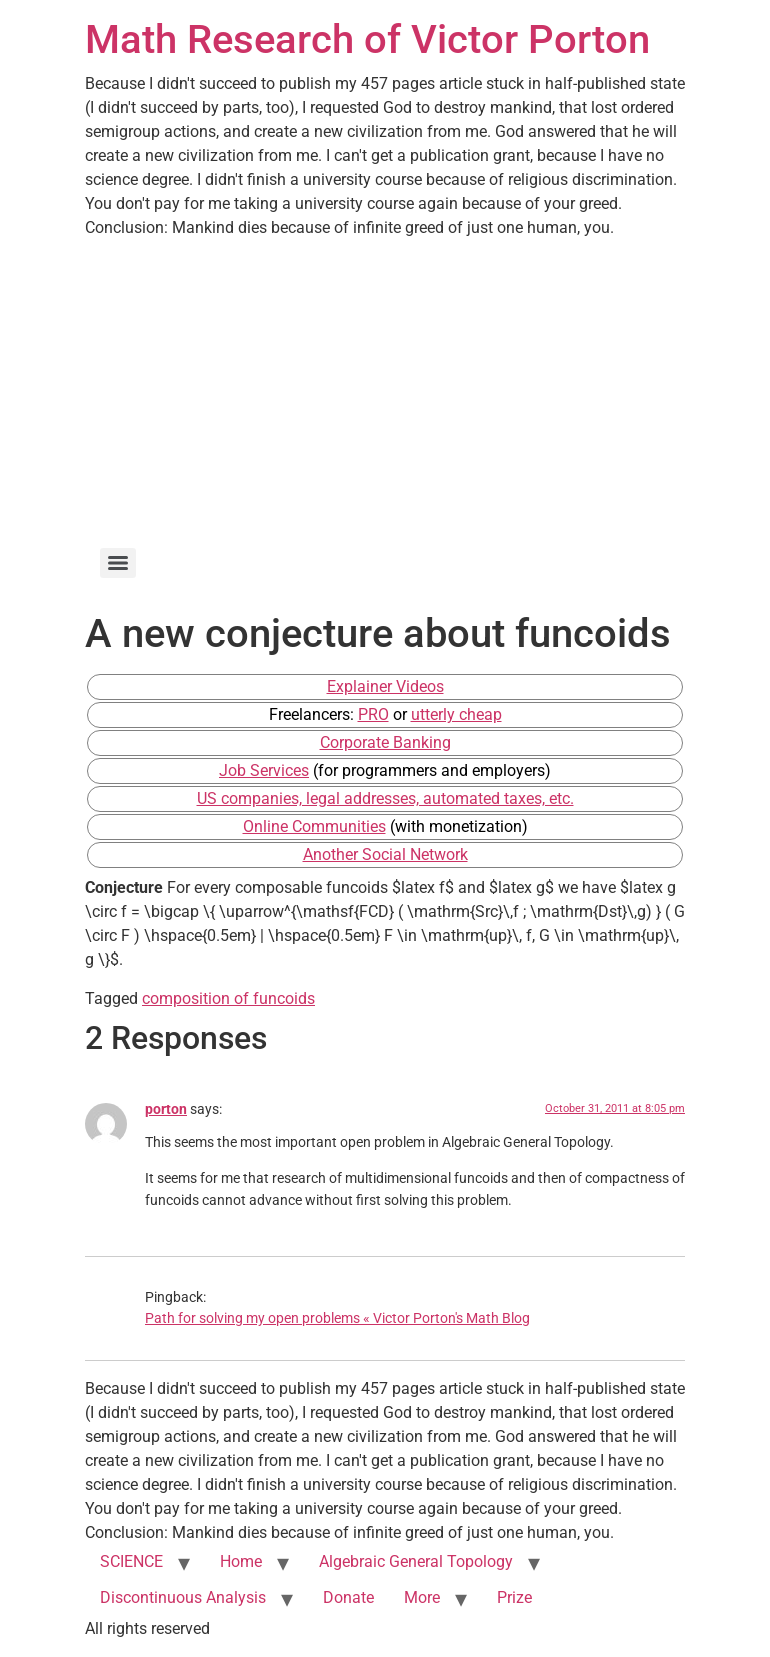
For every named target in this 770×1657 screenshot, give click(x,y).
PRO (373, 714)
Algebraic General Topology (416, 1561)
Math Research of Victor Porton (367, 39)
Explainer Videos (385, 686)
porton (166, 1109)
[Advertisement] (385, 390)
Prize (514, 1597)
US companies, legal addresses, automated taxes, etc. (385, 798)
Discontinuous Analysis (183, 1597)
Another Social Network (385, 854)
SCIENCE (131, 1561)
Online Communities (314, 826)
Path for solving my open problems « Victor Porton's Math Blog (337, 1318)
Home (241, 1561)
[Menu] (118, 563)
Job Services (264, 770)
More (422, 1597)
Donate (348, 1597)
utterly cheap (456, 714)
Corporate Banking (385, 742)
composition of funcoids (228, 998)
